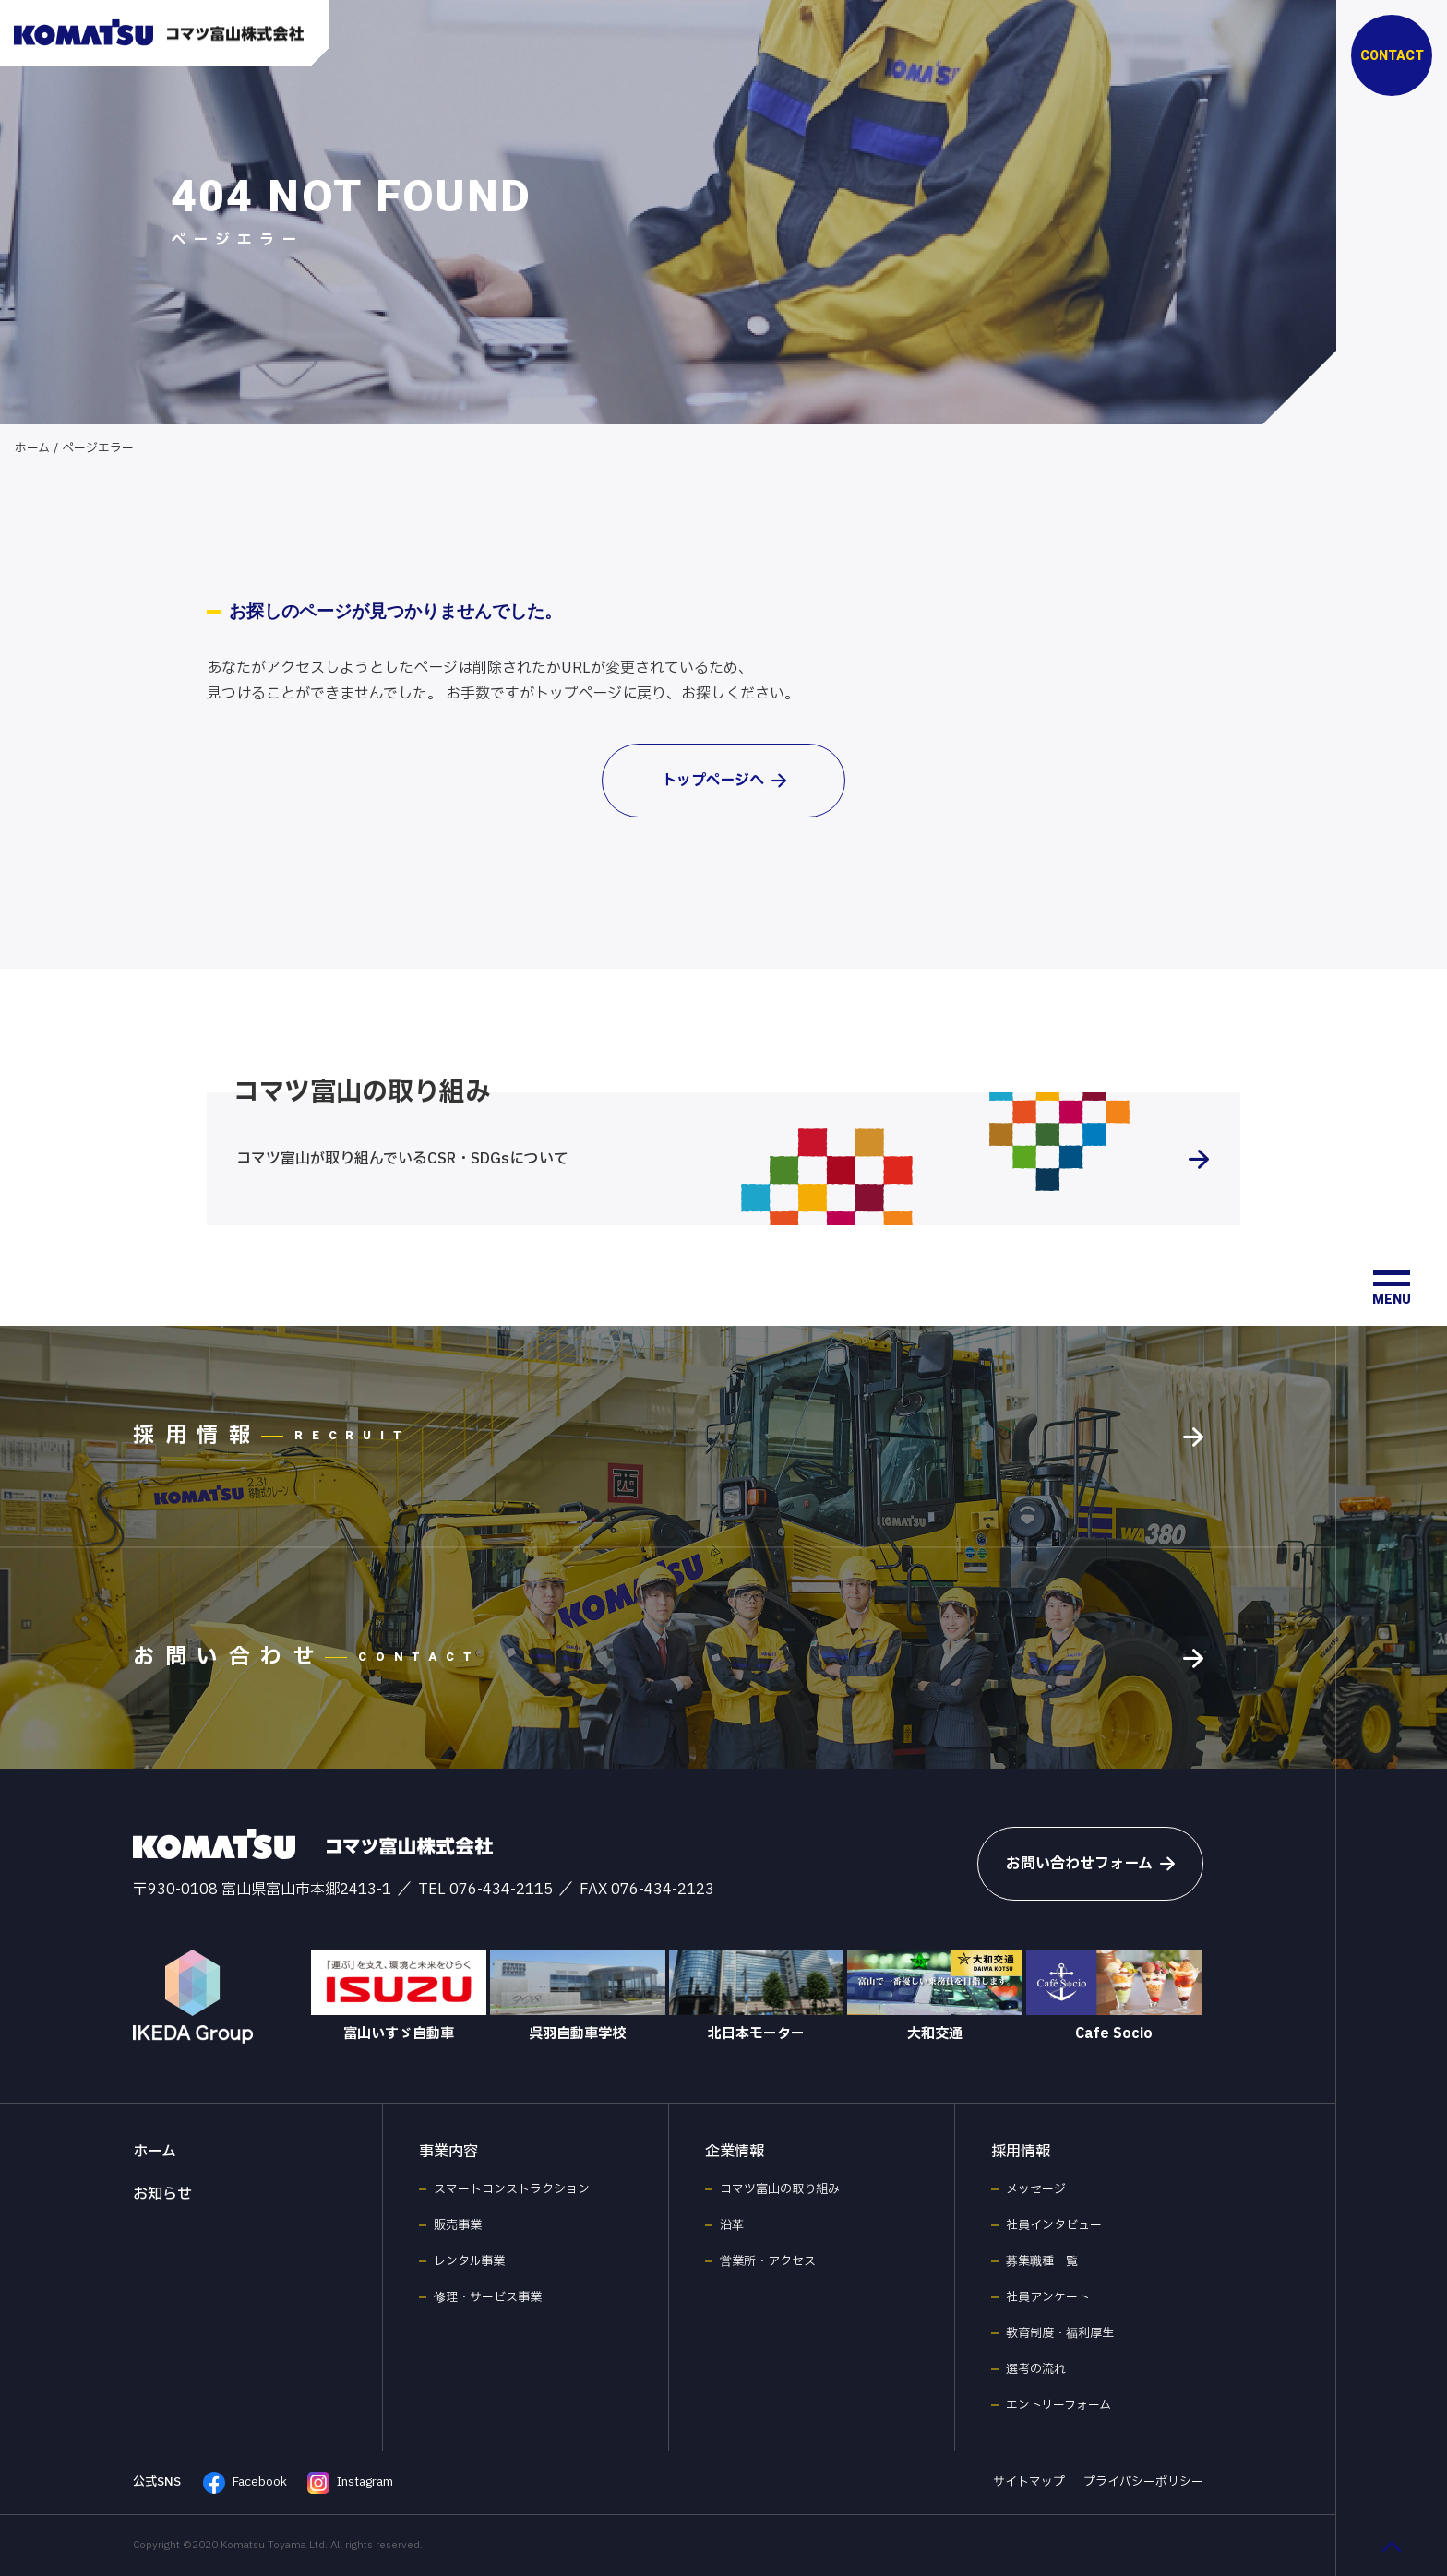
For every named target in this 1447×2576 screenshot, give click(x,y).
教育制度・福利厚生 (1060, 2333)
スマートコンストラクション (512, 2189)
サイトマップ (1029, 2482)
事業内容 (448, 2152)
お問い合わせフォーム (1090, 1864)
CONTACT (1392, 55)
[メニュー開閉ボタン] (1391, 1288)
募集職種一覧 (1042, 2261)
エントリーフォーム (1058, 2405)
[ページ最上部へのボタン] (1391, 2546)
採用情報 (1020, 2152)
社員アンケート (1048, 2297)
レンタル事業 (469, 2261)
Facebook (245, 2483)
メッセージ (1036, 2189)
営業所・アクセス (768, 2261)
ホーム (32, 448)
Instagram (350, 2483)
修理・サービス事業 (488, 2297)
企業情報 (734, 2152)
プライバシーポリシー (1143, 2482)
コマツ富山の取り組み (780, 2189)
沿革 (732, 2225)
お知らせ (162, 2194)
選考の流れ (1036, 2369)
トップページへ (724, 780)
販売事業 (458, 2225)
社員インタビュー (1054, 2225)
